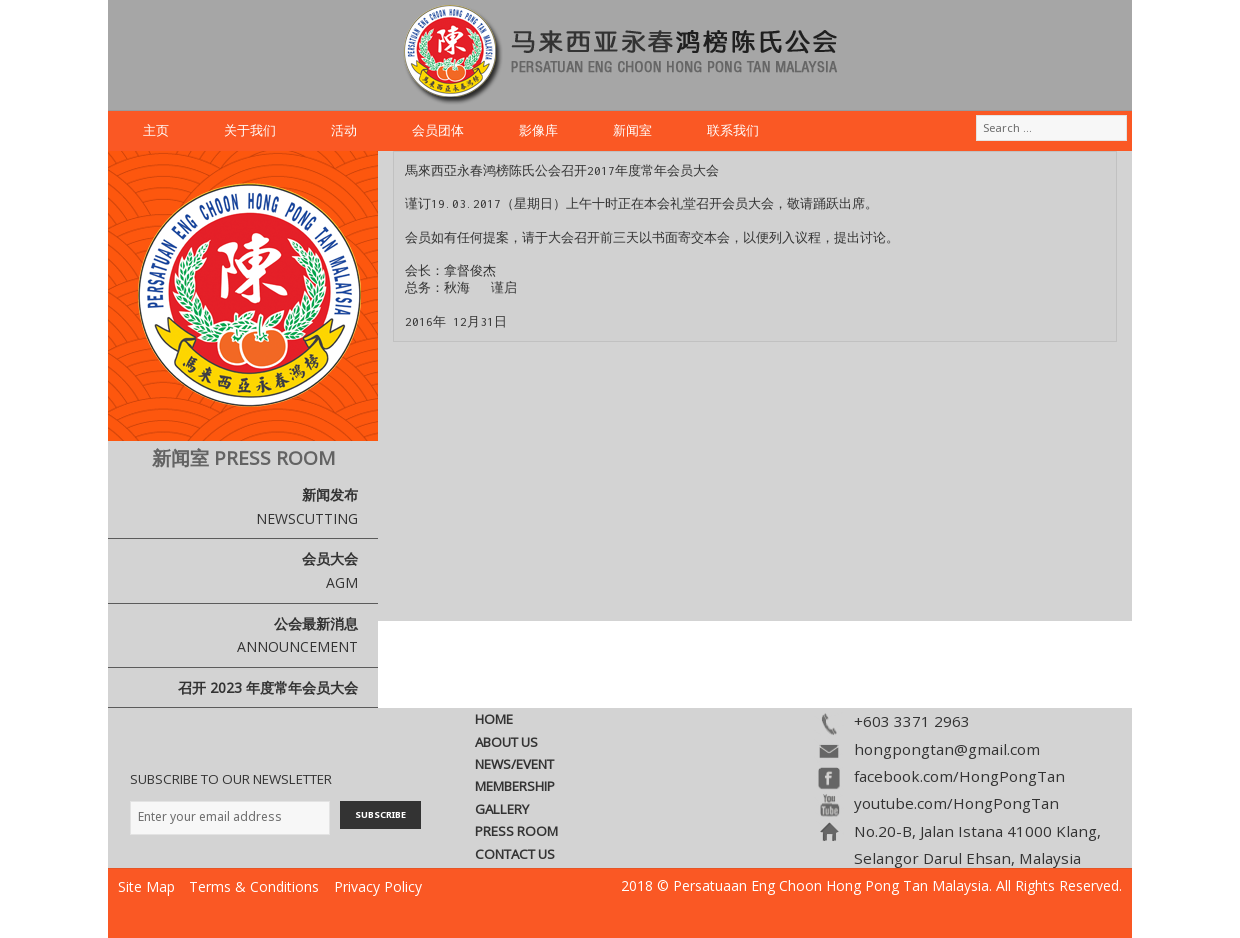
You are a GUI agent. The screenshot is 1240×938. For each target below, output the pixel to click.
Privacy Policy (378, 886)
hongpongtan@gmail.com (947, 749)
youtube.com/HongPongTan (956, 803)
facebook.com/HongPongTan (959, 776)
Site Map (146, 886)
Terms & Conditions (254, 886)
